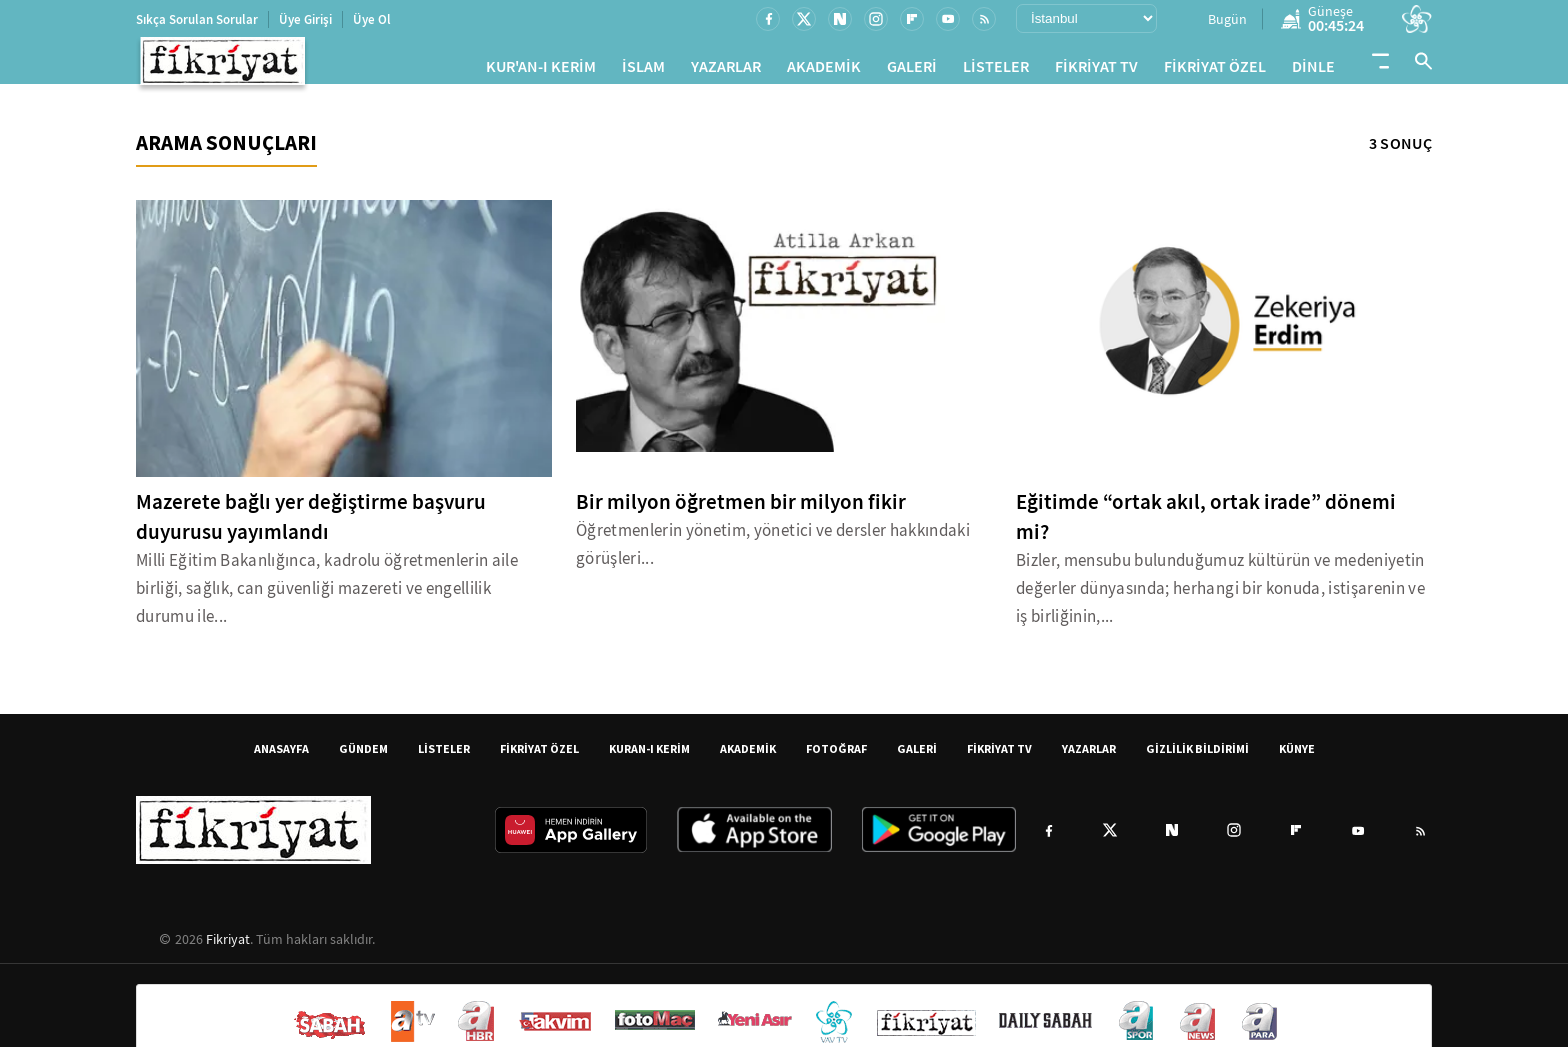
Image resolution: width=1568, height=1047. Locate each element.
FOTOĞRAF (836, 756)
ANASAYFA (281, 756)
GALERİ (912, 70)
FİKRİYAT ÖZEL (1215, 70)
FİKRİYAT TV (1096, 70)
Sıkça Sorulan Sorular (197, 19)
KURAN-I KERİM (649, 756)
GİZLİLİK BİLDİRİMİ (1197, 756)
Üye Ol (372, 19)
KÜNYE (1297, 756)
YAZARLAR (726, 70)
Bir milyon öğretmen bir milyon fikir (741, 510)
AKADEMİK (824, 70)
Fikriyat (228, 947)
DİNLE (1313, 70)
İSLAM (643, 70)
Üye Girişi (305, 19)
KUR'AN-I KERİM (541, 70)
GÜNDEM (363, 756)
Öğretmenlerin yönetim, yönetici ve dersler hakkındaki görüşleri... (773, 552)
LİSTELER (996, 70)
